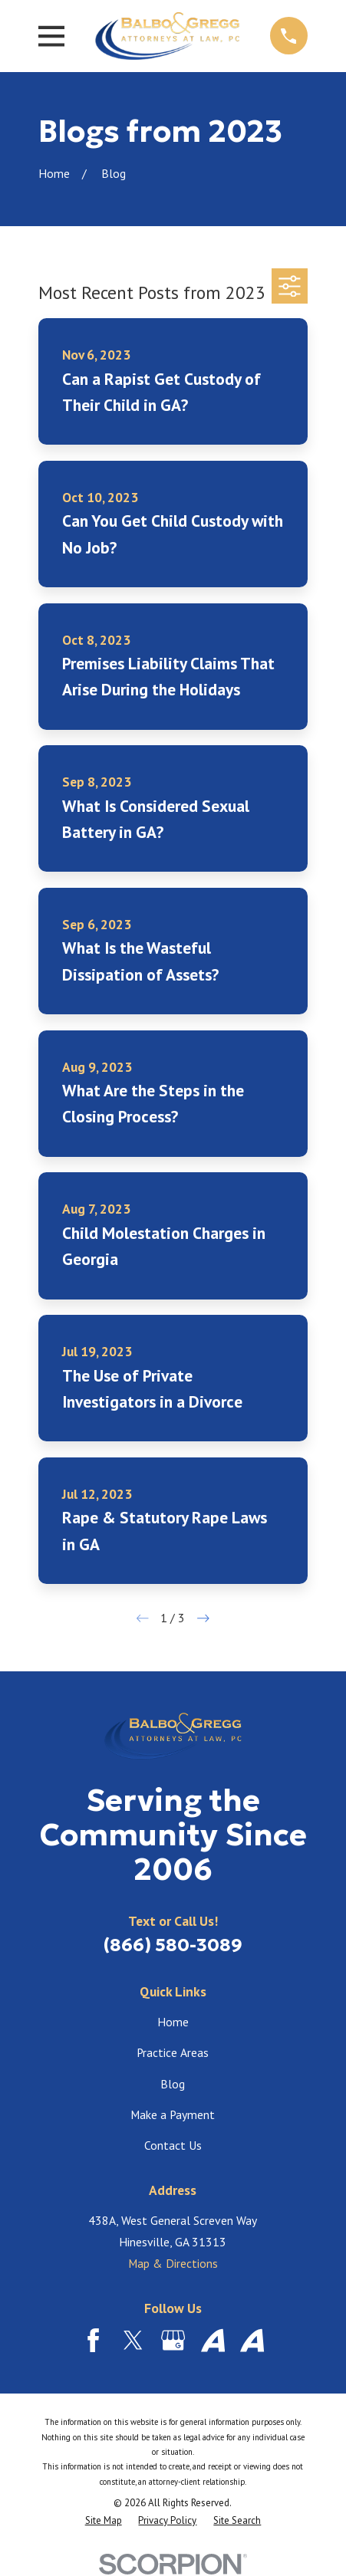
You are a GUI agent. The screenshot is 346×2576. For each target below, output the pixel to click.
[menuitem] (103, 2520)
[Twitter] (133, 2340)
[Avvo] (213, 2340)
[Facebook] (93, 2340)
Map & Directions (173, 2263)
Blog (172, 2083)
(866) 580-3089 (173, 1945)
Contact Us (173, 2145)
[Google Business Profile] (173, 2340)
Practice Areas (173, 2052)
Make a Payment (172, 2114)
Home (173, 2021)
